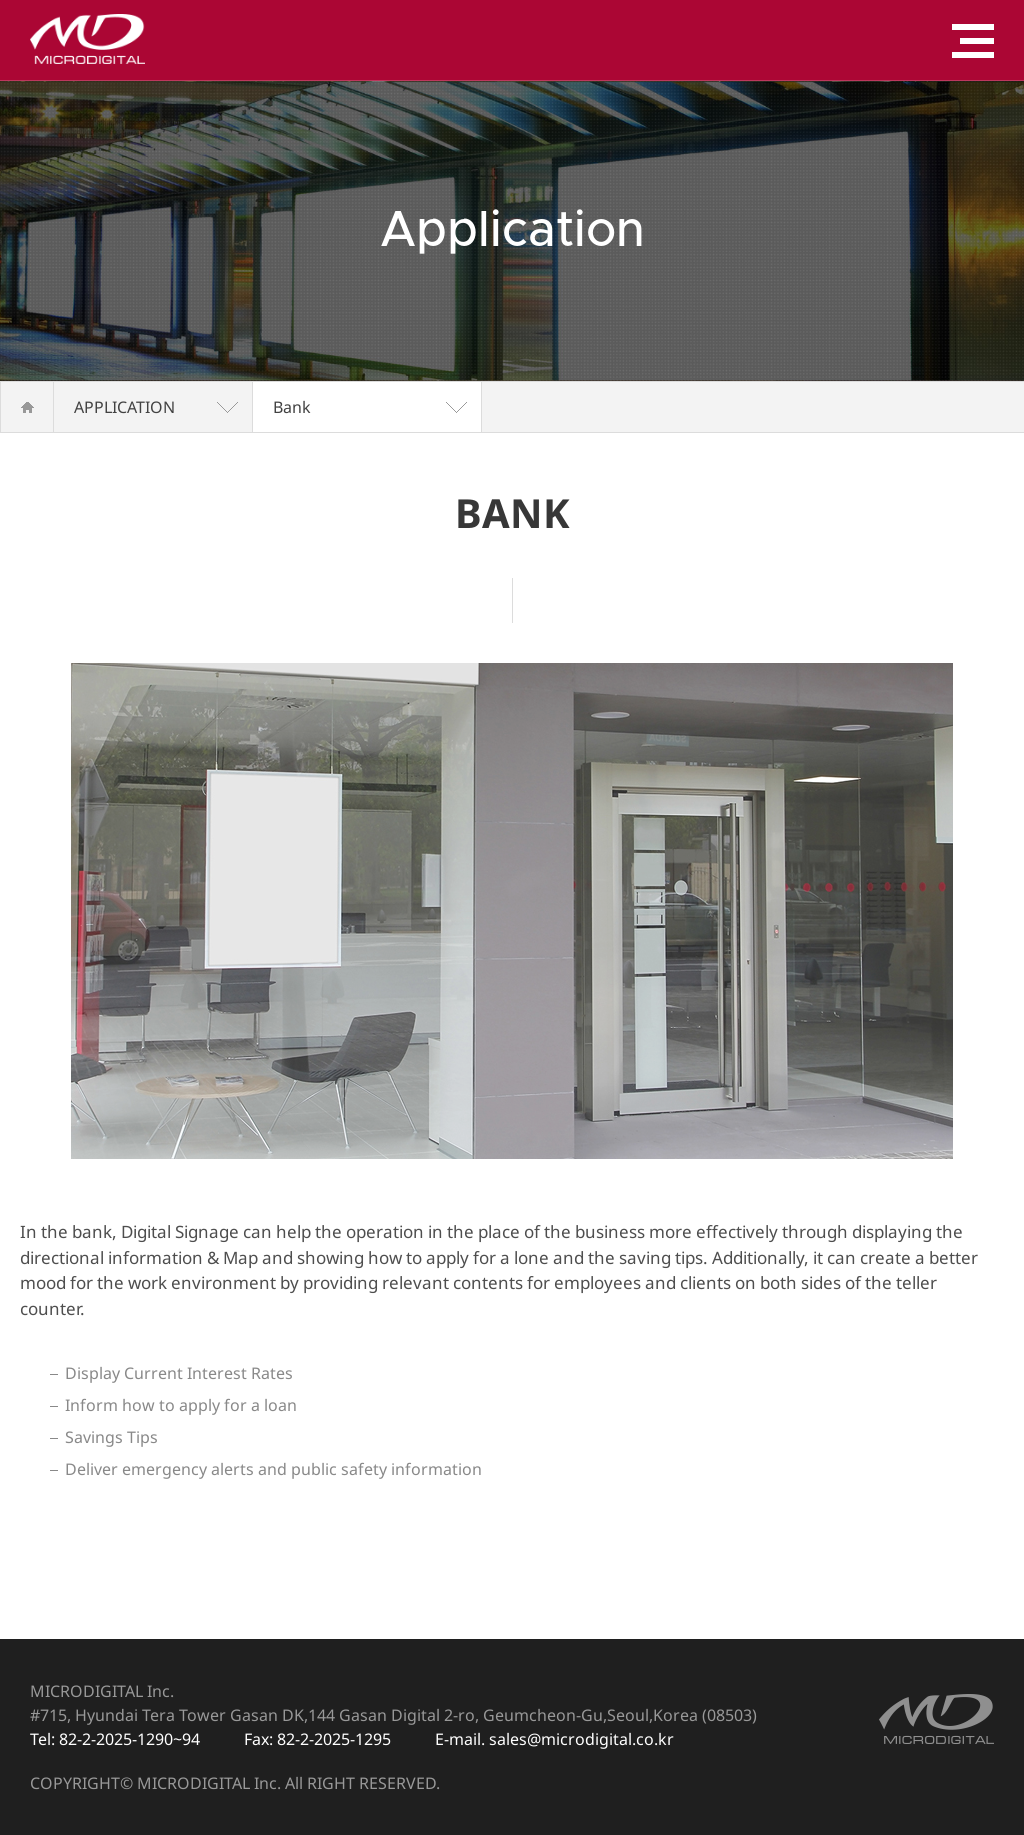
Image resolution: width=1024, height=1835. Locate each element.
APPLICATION (124, 407)
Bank (292, 407)
